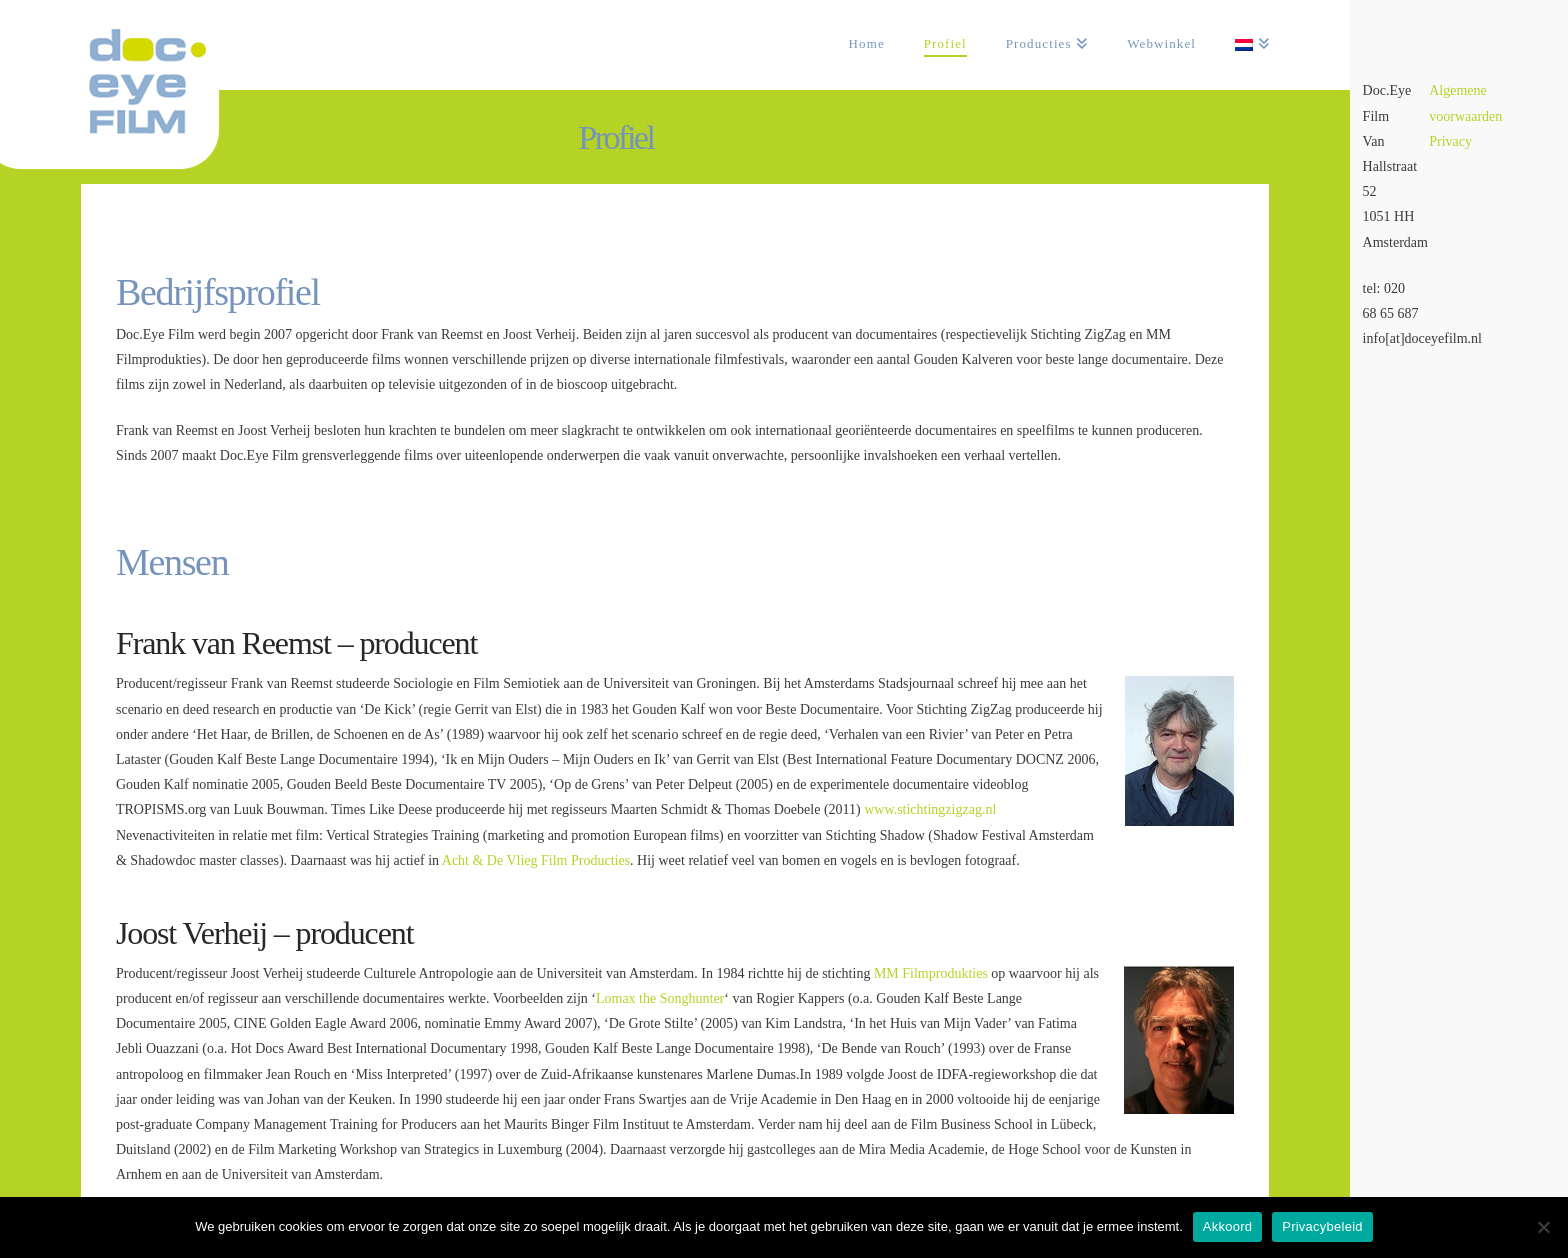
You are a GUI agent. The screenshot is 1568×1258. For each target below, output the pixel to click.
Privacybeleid (1322, 1226)
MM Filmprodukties (931, 973)
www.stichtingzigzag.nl (930, 809)
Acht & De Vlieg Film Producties (536, 860)
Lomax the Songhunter (660, 998)
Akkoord (1227, 1226)
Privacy (1450, 141)
